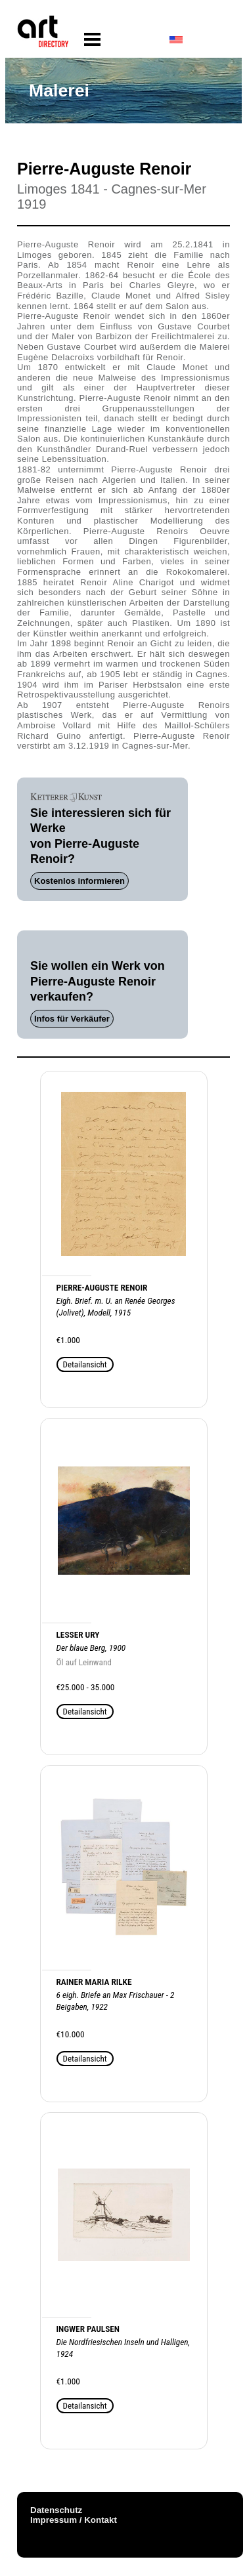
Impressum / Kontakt (73, 2520)
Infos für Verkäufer (72, 1019)
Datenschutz (56, 2510)
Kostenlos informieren (79, 881)
